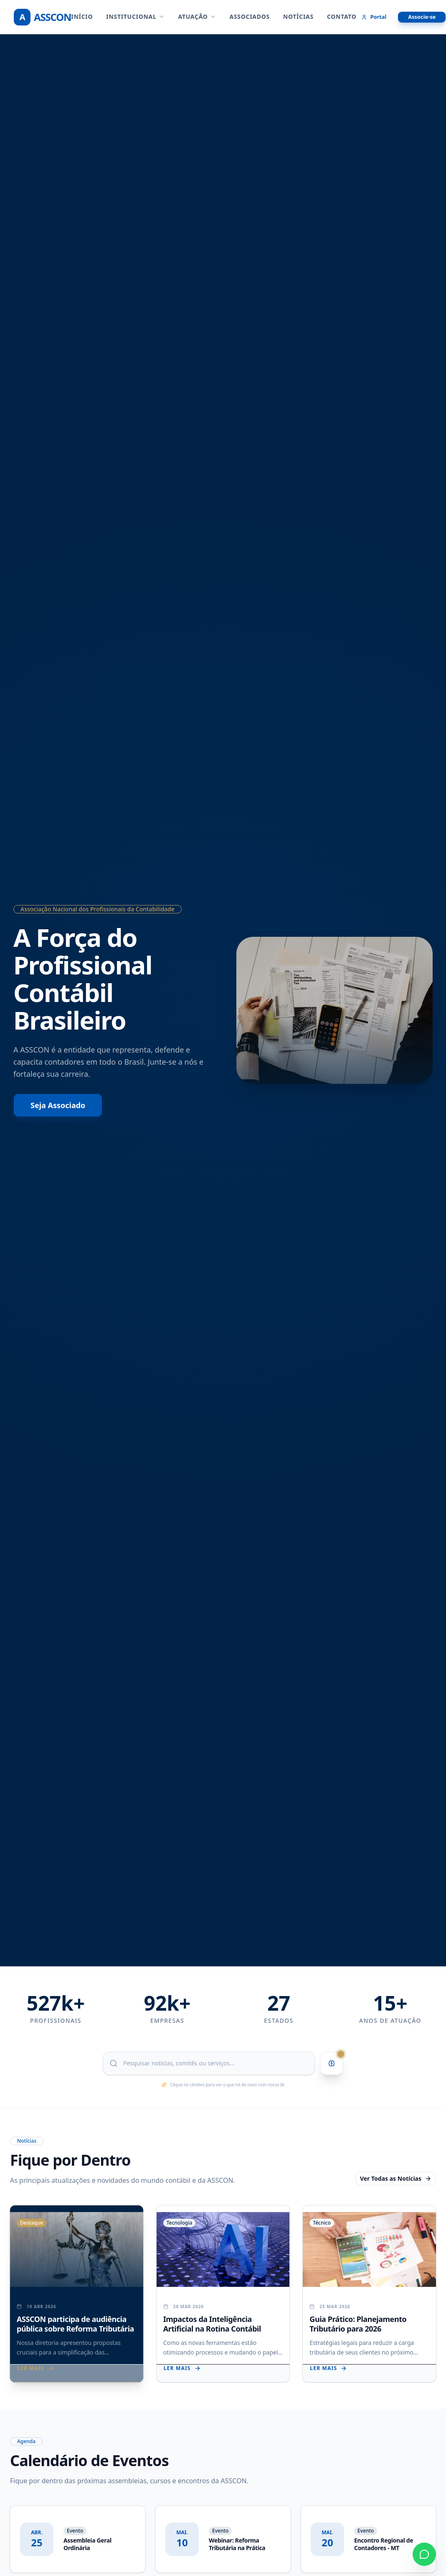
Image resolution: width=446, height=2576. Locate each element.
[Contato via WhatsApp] (424, 2554)
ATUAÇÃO (197, 16)
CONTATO (342, 16)
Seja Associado (57, 1105)
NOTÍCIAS (298, 16)
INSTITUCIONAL (135, 16)
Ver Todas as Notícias (395, 2178)
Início (82, 16)
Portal (374, 16)
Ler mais (35, 2368)
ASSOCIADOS (250, 16)
